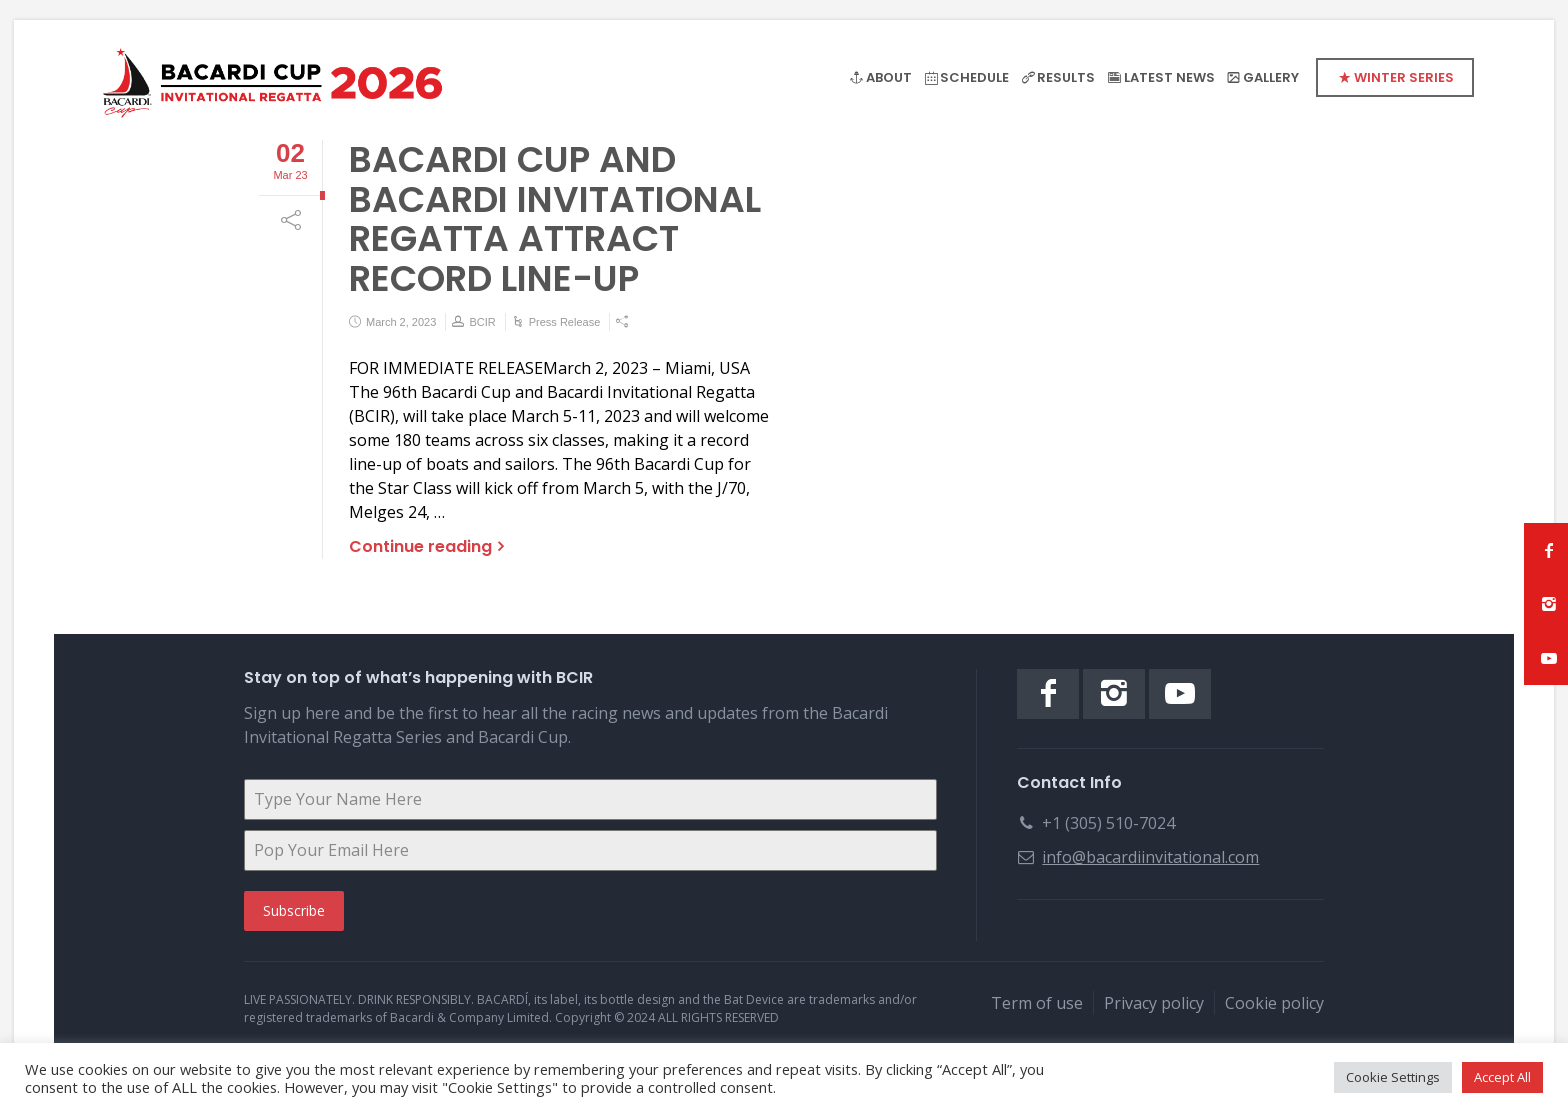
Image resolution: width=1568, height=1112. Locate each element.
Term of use (1037, 1003)
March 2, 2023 (401, 322)
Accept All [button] (1502, 1077)
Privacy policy (1154, 1003)
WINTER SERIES (1404, 77)
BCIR (482, 322)
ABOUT (889, 77)
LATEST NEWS (1169, 77)
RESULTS (1066, 77)
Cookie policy (1274, 1003)
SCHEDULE (974, 77)
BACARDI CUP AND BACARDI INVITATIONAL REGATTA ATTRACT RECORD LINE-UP (555, 219)
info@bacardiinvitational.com (1150, 857)
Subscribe (294, 910)
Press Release (565, 322)
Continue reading (420, 546)
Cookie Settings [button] (1393, 1077)
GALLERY (1271, 77)
